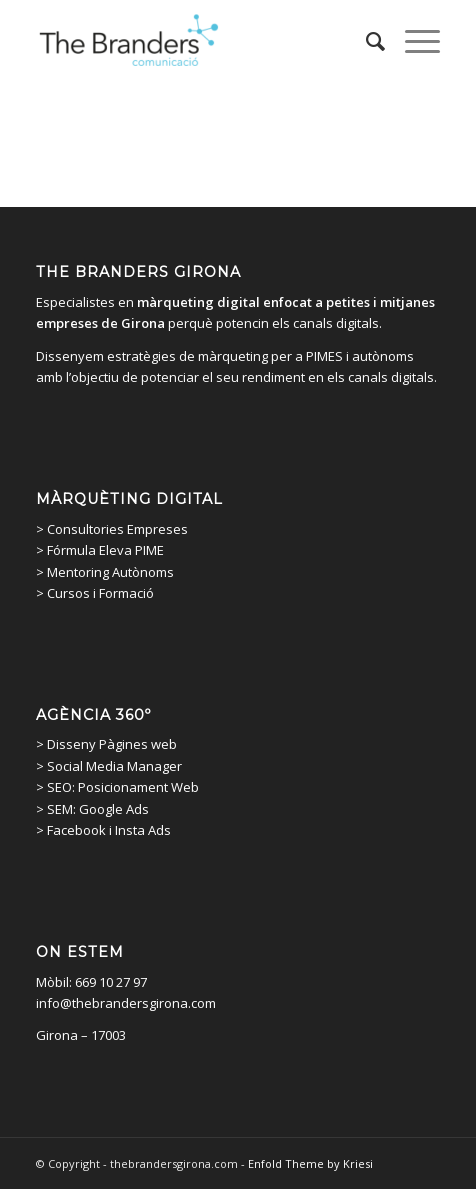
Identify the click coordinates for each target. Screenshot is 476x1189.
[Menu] (412, 41)
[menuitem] (365, 41)
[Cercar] (365, 41)
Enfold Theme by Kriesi (310, 1163)
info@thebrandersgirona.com (126, 1003)
